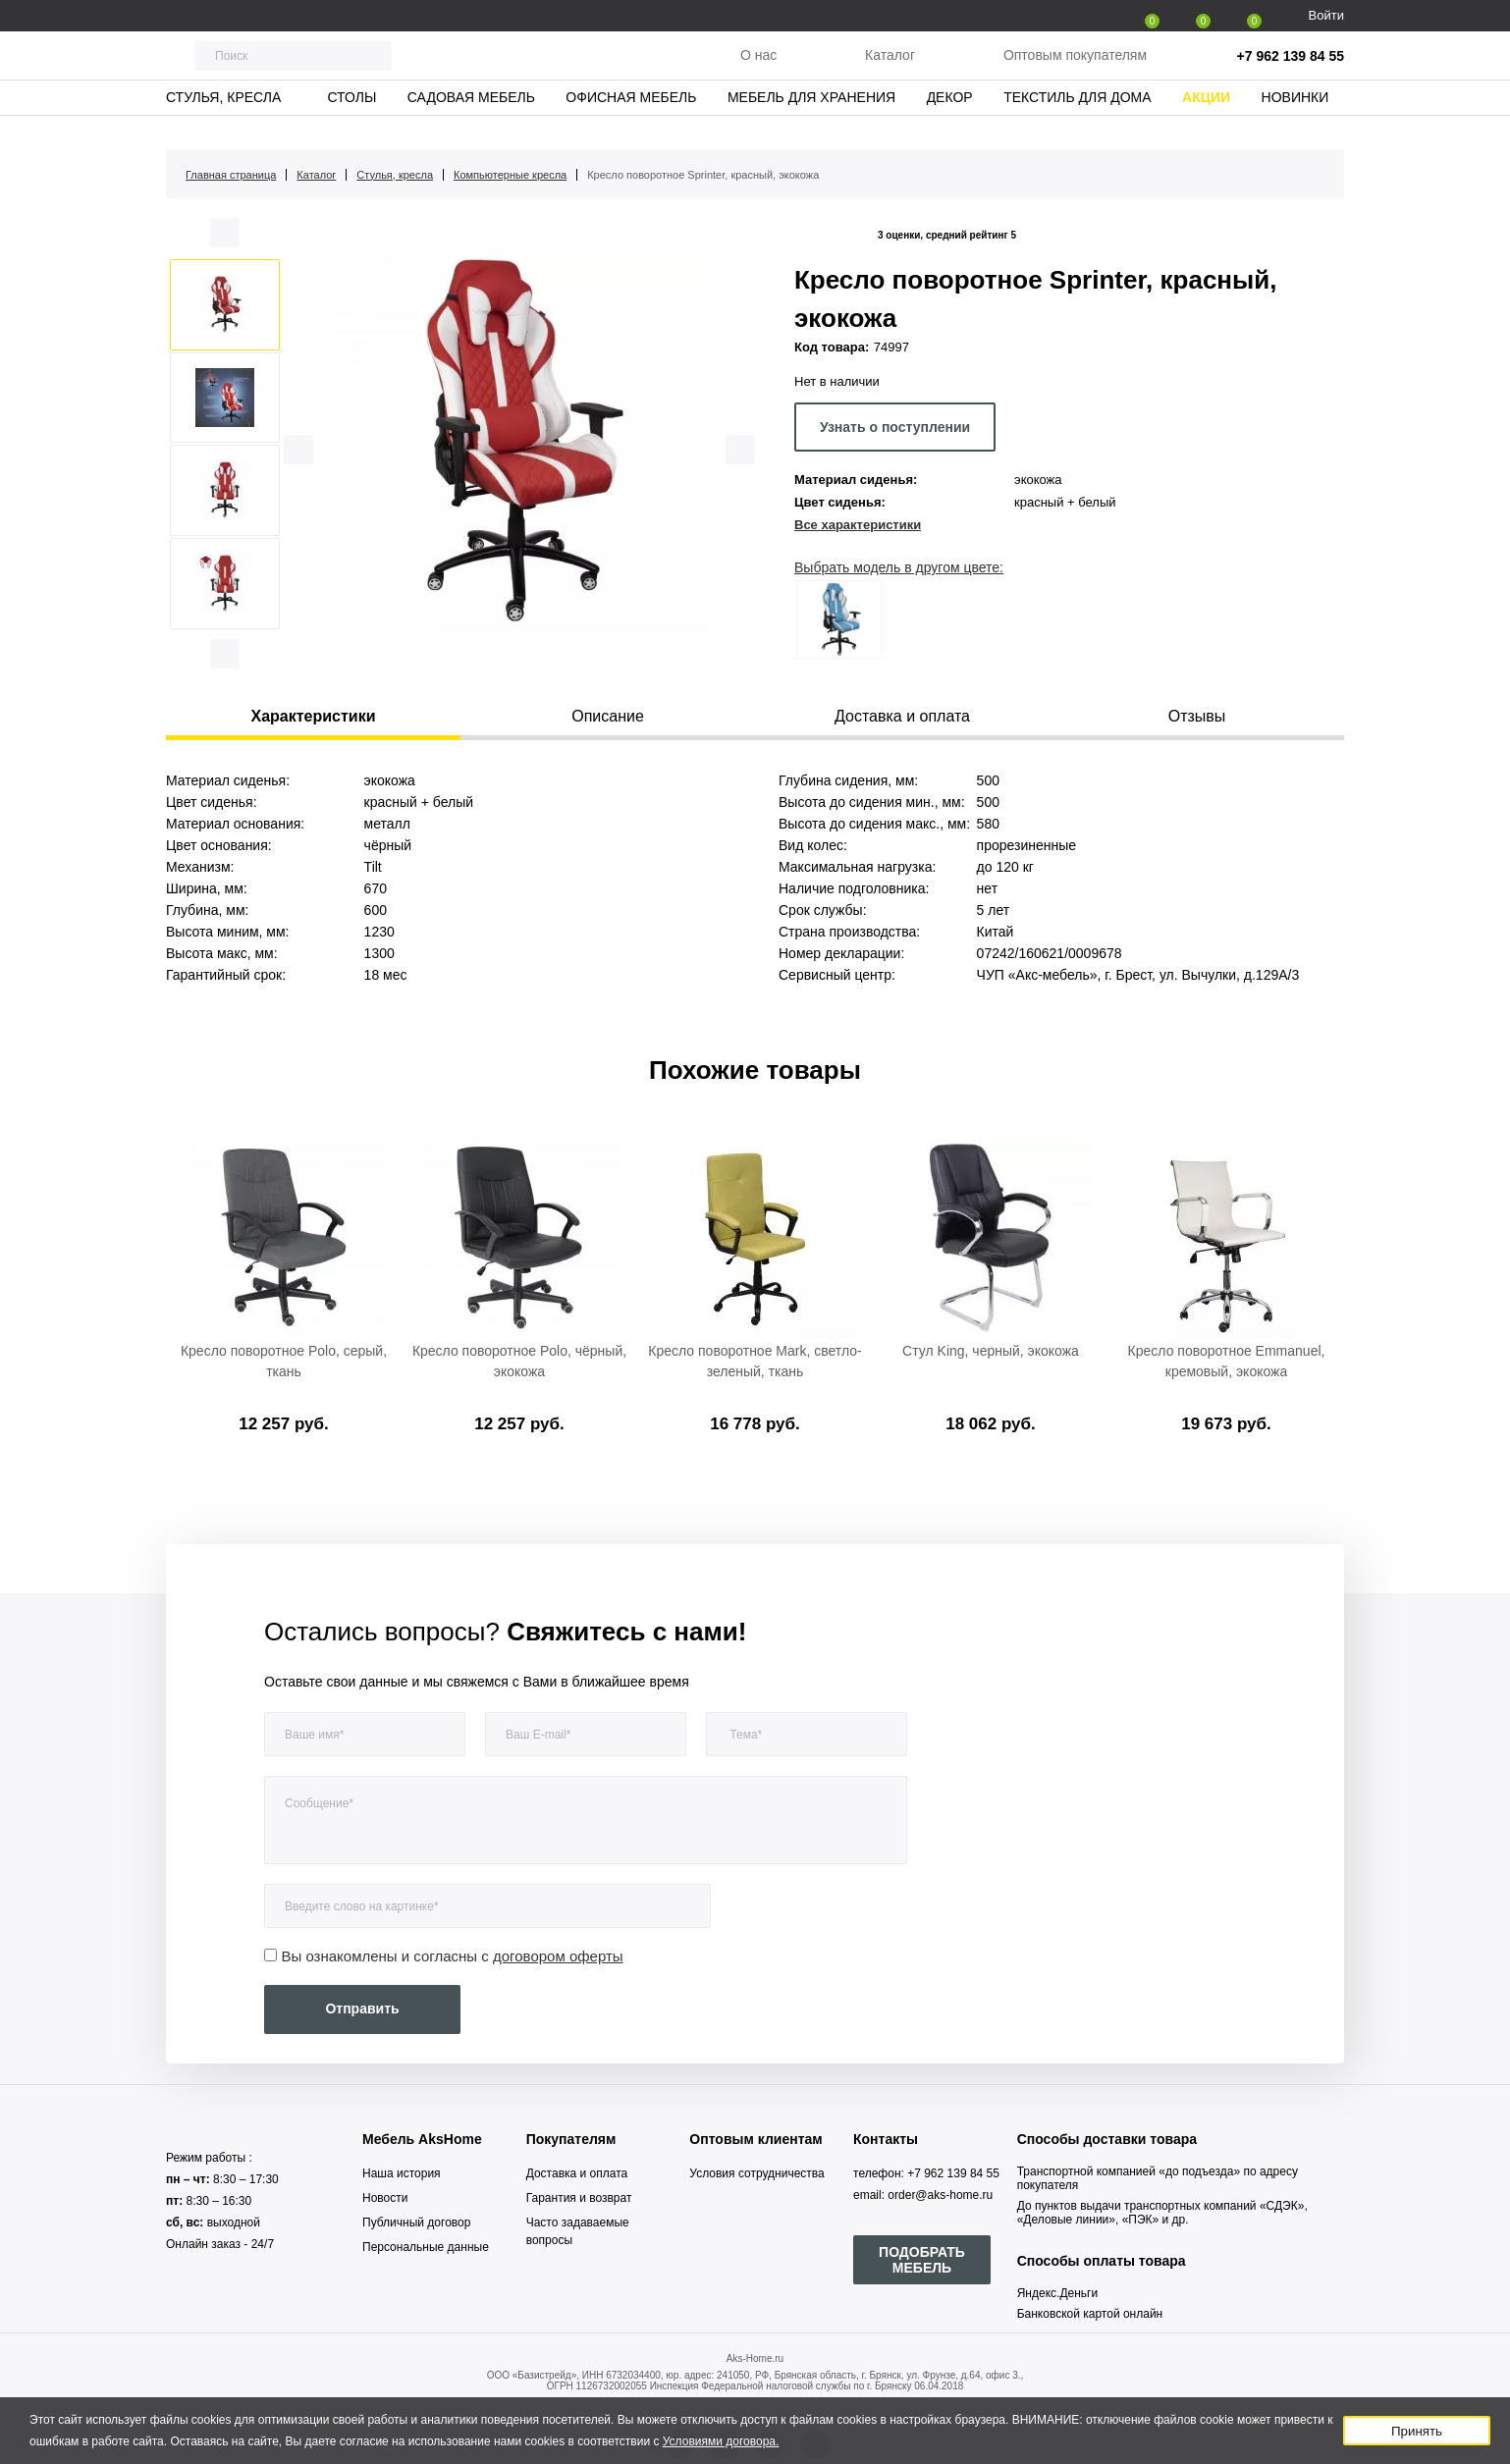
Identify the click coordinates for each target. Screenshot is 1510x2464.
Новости (384, 2198)
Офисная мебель (631, 123)
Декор (950, 123)
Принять (1416, 2431)
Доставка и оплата (577, 2173)
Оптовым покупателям (1075, 68)
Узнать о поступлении (895, 427)
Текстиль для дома (1077, 123)
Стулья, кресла (223, 123)
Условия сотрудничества (756, 2173)
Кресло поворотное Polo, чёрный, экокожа (519, 1361)
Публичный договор (416, 2222)
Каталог (890, 68)
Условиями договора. (721, 2441)
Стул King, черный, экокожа (990, 1351)
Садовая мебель (471, 123)
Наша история (401, 2173)
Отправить (362, 2008)
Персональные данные (425, 2247)
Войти (1326, 15)
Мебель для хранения (811, 123)
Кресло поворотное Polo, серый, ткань (284, 1361)
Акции (1206, 123)
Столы (351, 123)
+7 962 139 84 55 (1290, 69)
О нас (758, 68)
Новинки (1295, 123)
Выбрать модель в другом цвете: (898, 567)
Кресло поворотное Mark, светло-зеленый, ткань (754, 1361)
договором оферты (558, 1956)
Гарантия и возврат (579, 2198)
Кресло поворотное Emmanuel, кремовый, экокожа (1226, 1361)
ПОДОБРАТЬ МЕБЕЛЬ (922, 2260)
